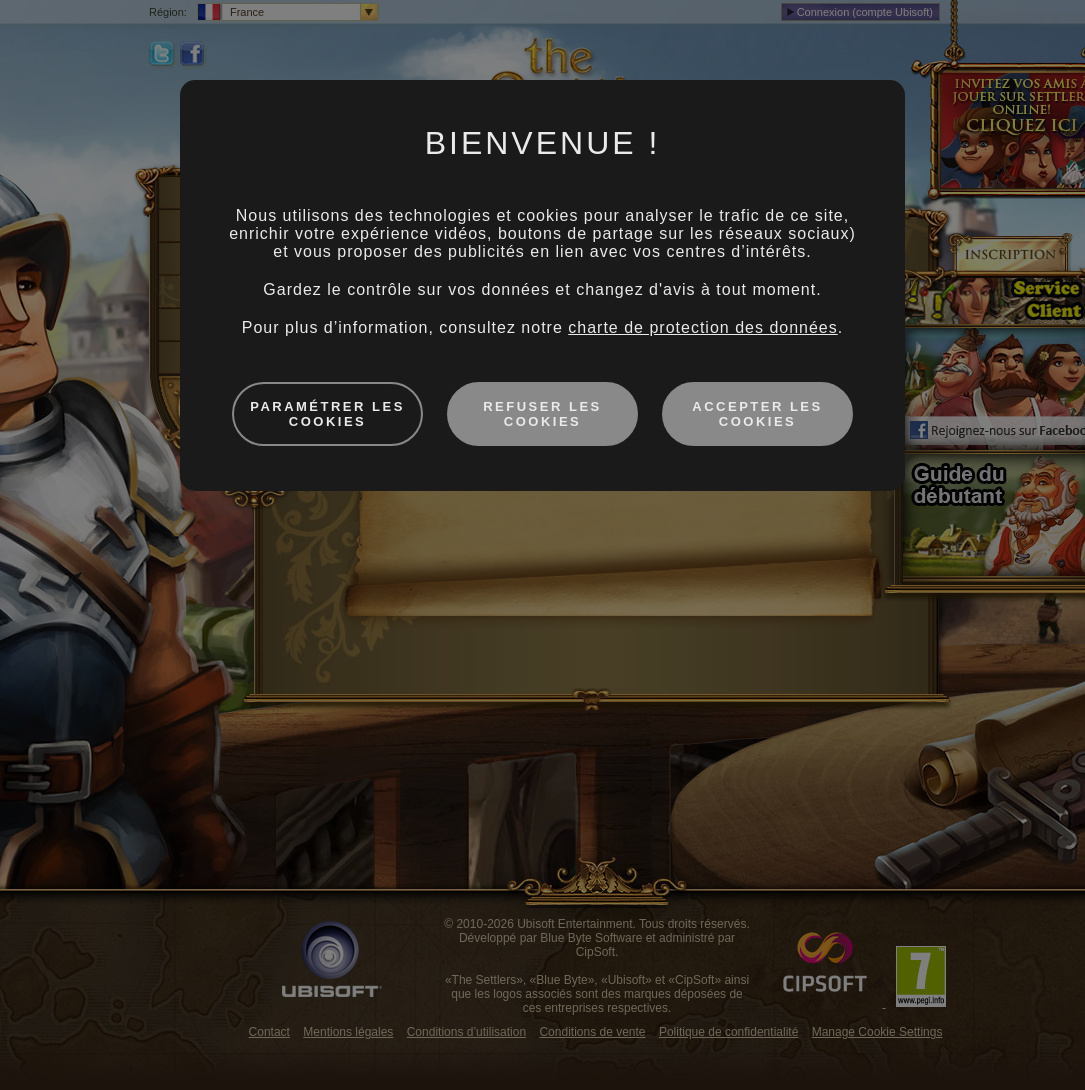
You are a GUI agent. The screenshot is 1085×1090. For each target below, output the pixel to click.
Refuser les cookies (542, 414)
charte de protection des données (703, 327)
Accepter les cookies (757, 414)
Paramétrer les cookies (327, 414)
